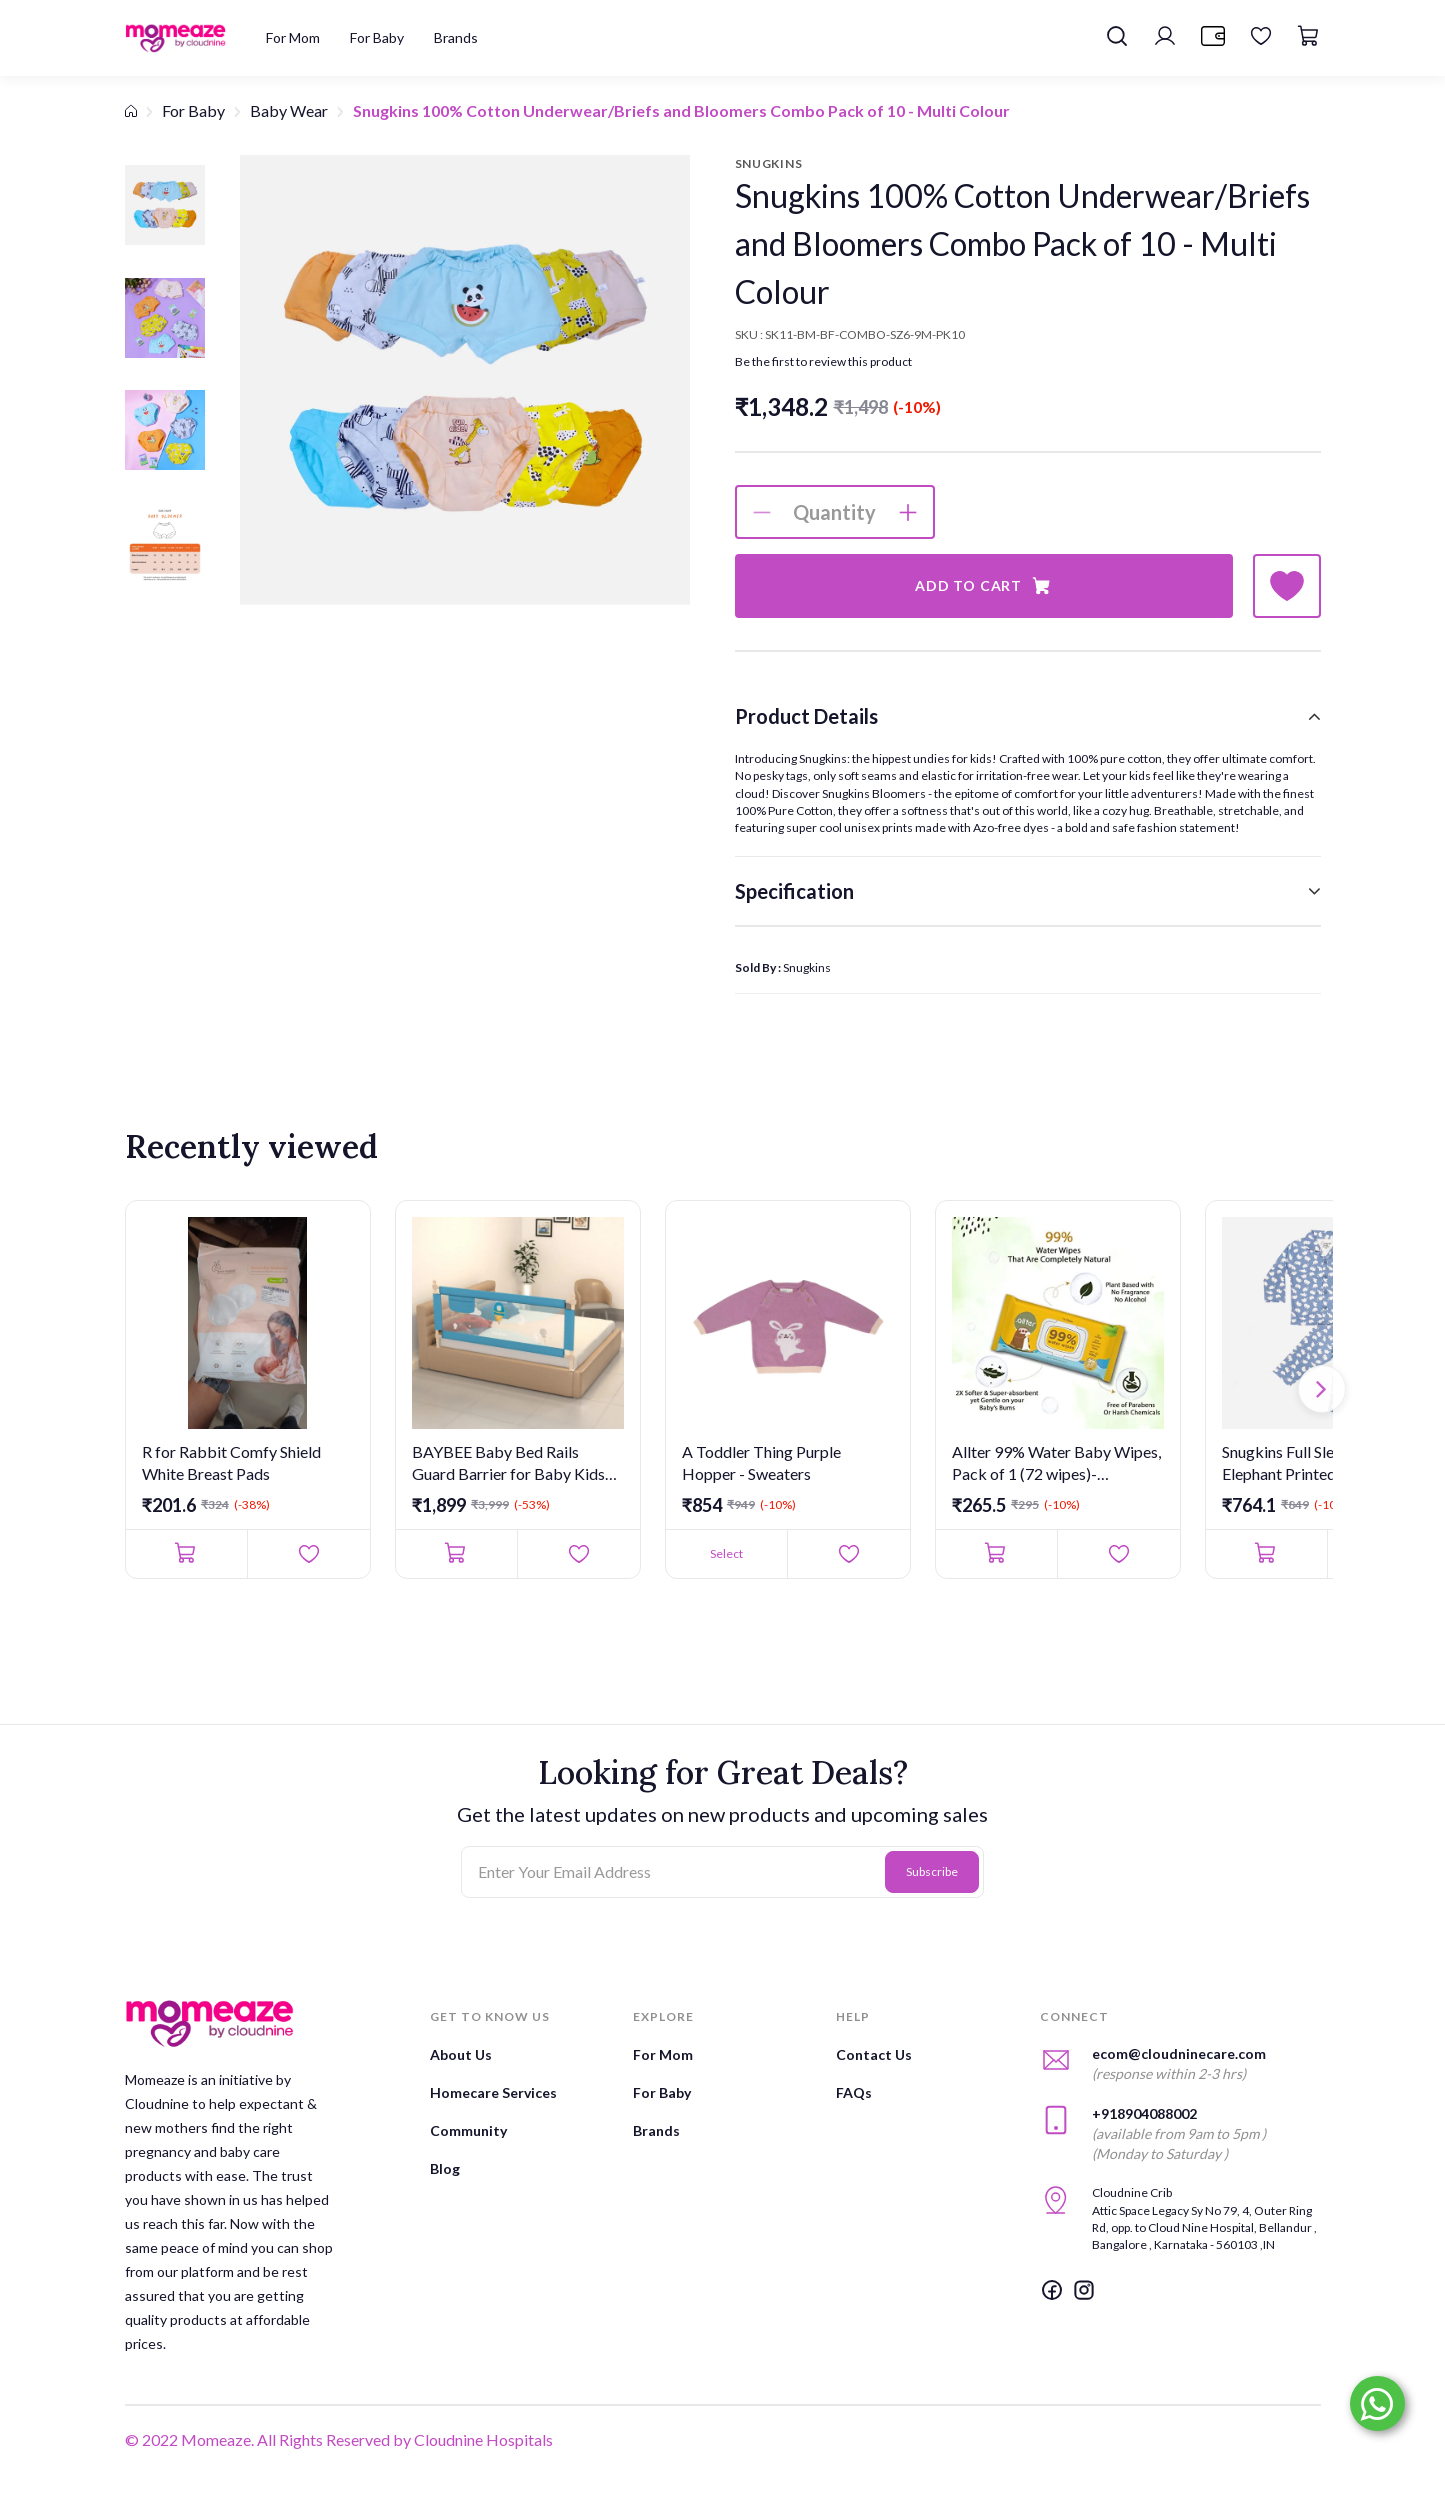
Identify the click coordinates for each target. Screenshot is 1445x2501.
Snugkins (807, 967)
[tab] (1028, 716)
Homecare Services (493, 2092)
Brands (656, 2130)
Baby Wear (289, 110)
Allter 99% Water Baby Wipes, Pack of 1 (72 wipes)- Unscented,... (1056, 1464)
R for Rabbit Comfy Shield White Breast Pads (231, 1462)
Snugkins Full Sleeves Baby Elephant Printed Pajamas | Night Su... (1313, 1464)
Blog (445, 2168)
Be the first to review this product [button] (823, 361)
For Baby (193, 110)
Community (468, 2130)
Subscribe (932, 1871)
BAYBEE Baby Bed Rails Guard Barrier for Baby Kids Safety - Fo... (508, 1464)
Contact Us (874, 2054)
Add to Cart (983, 586)
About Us (461, 2054)
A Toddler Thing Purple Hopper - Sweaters (761, 1462)
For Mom (663, 2054)
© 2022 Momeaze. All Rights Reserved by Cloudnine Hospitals (339, 2439)
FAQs (854, 2092)
